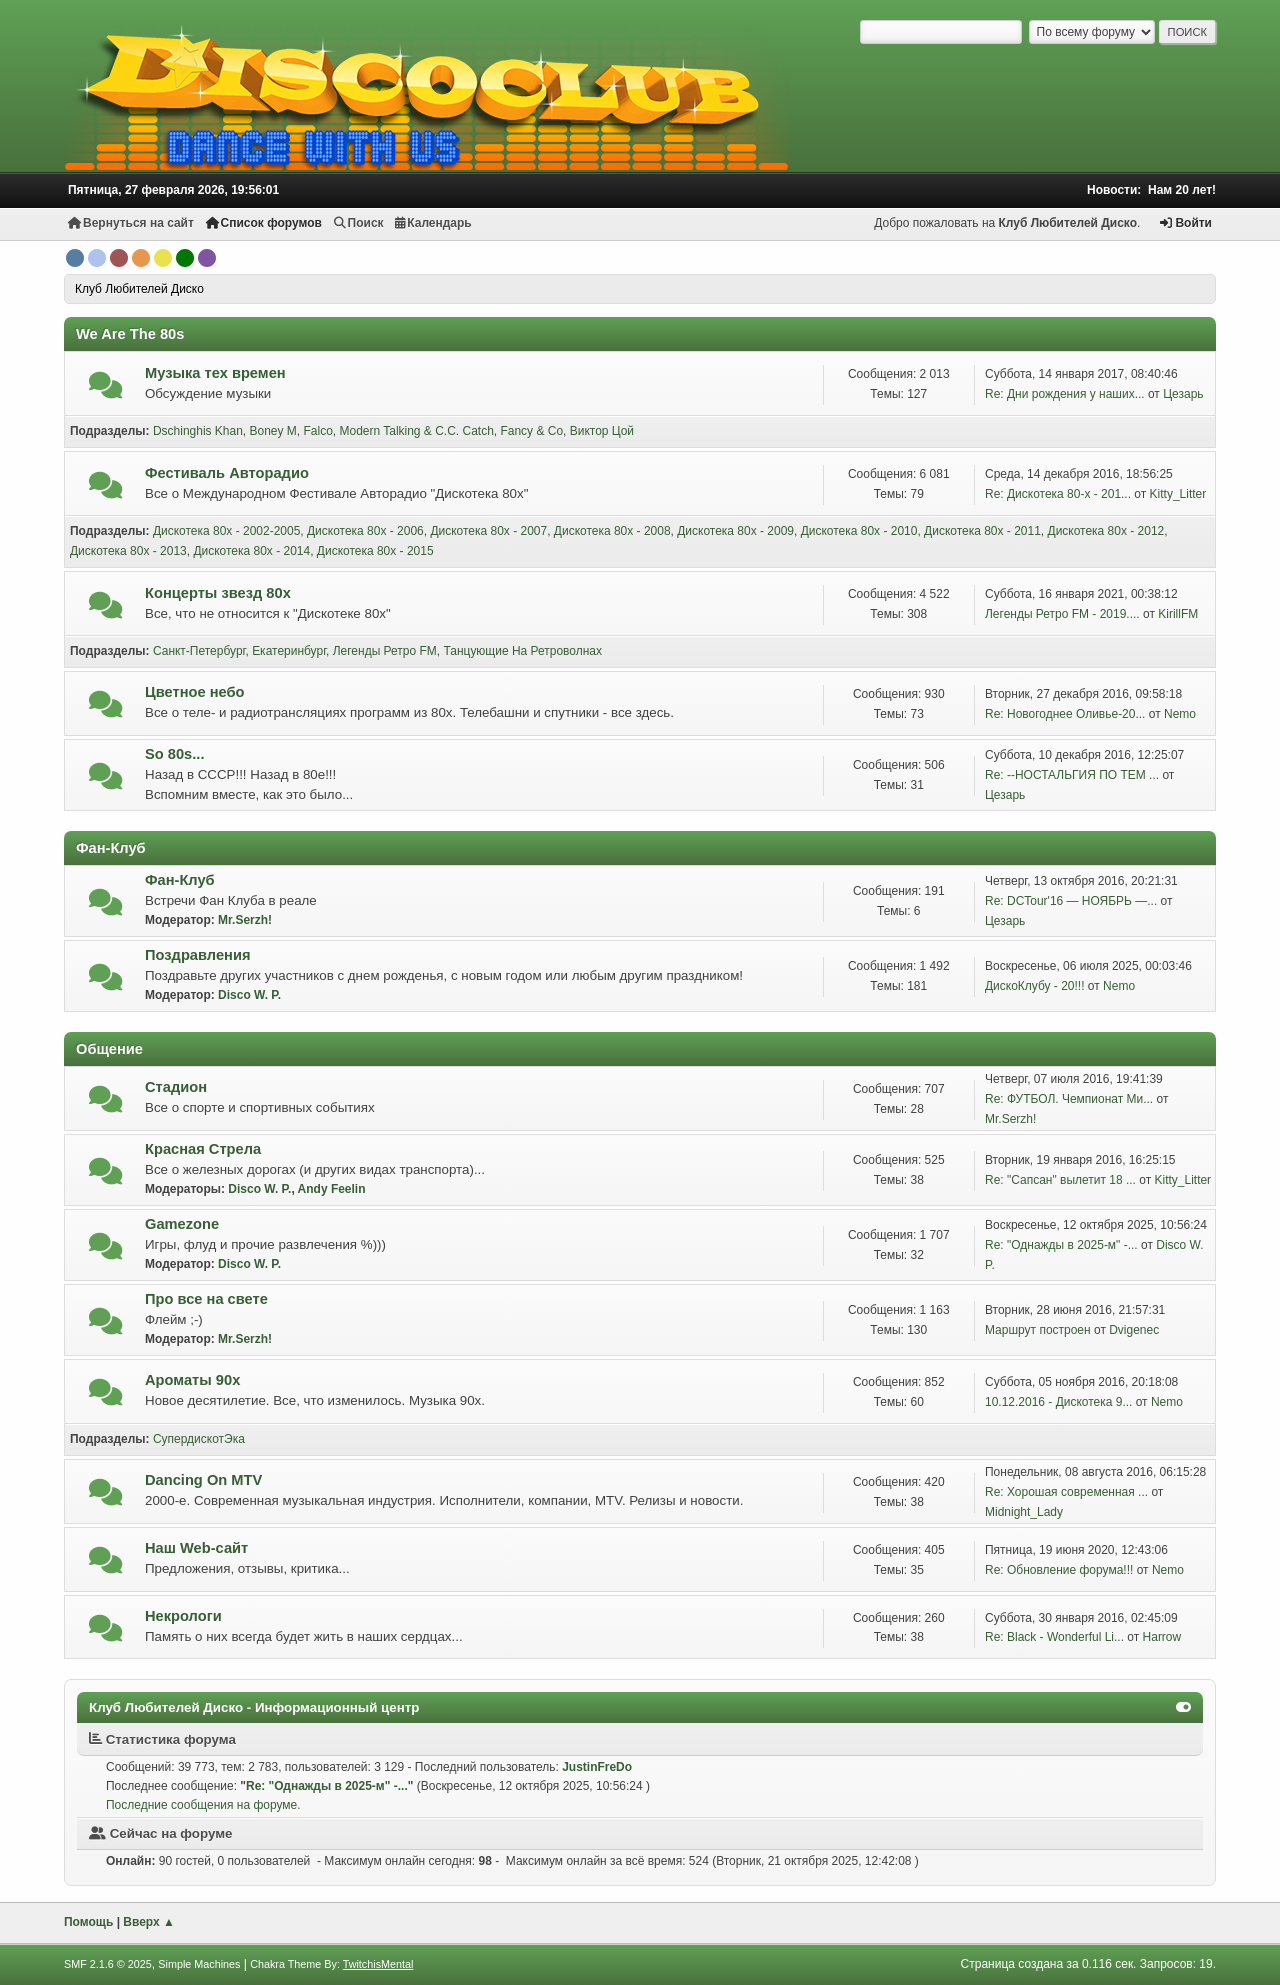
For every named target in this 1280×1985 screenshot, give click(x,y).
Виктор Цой (602, 431)
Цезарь (1183, 394)
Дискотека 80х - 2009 (735, 531)
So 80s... (174, 754)
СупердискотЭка (199, 1439)
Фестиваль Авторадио (227, 473)
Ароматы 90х (192, 1380)
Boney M (273, 431)
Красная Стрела (203, 1149)
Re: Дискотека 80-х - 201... (1058, 494)
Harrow (1162, 1637)
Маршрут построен (1038, 1330)
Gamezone (182, 1224)
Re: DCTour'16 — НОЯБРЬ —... (1071, 901)
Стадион (176, 1087)
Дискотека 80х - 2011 (982, 531)
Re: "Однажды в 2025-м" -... (1061, 1245)
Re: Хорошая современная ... (1066, 1492)
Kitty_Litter (1178, 494)
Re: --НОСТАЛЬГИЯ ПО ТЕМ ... (1072, 775)
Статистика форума (162, 1739)
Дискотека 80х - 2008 (612, 531)
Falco (318, 431)
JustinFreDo (597, 1767)
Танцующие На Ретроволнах (522, 651)
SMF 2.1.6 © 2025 (108, 1964)
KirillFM (1178, 614)
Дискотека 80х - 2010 (859, 531)
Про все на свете (206, 1299)
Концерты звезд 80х (218, 593)
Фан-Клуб (180, 880)
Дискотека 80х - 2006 (365, 531)
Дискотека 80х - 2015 (375, 551)
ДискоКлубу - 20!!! (1035, 986)
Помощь (88, 1922)
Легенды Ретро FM (385, 651)
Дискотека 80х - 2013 (128, 551)
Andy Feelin (332, 1189)
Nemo (1180, 714)
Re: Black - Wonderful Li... (1054, 1637)
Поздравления (198, 955)
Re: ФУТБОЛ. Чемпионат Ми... (1069, 1099)
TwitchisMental (378, 1964)
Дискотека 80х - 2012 (1106, 531)
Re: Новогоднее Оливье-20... (1065, 714)
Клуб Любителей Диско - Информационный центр (254, 1707)
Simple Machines (199, 1964)
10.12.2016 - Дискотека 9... (1058, 1402)
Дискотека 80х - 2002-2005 (226, 531)
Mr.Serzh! (245, 920)
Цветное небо (195, 692)
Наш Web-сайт (196, 1548)
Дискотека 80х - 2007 (488, 531)
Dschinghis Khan (198, 431)
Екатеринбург (289, 651)
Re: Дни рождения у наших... (1065, 394)
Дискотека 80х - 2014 (251, 551)
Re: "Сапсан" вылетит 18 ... (1060, 1180)
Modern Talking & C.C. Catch (416, 431)
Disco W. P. (249, 995)
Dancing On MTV (203, 1480)
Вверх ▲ (149, 1922)
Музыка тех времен (215, 373)
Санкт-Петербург (199, 651)
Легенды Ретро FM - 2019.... (1062, 614)
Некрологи (183, 1616)
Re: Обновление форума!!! (1059, 1570)
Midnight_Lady (1024, 1512)
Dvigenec (1134, 1330)
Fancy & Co (531, 431)
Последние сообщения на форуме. (203, 1805)
